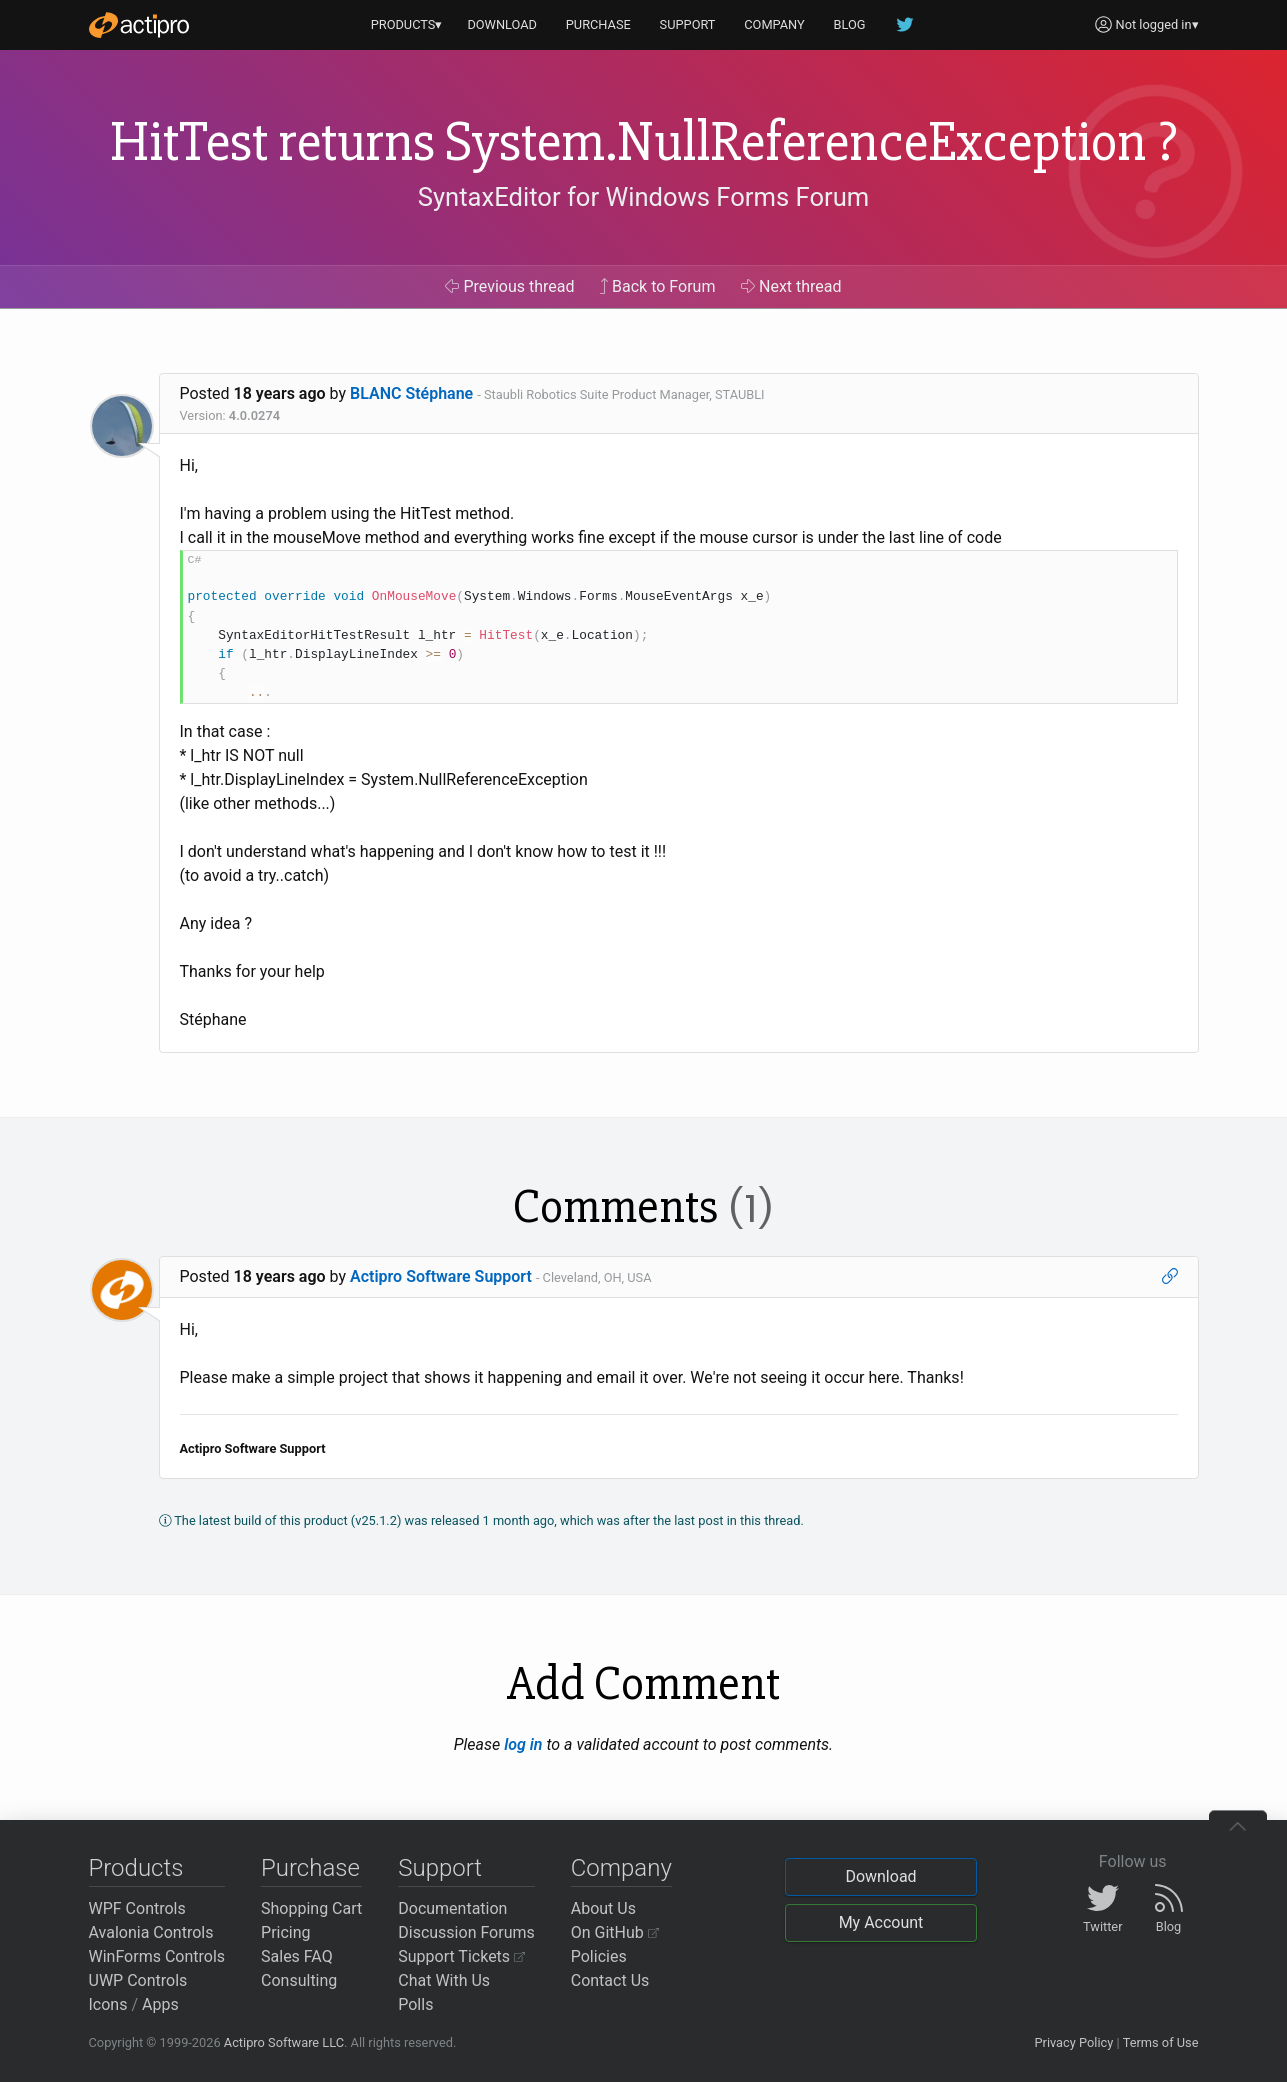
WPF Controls (137, 1908)
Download (880, 1876)
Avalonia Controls (151, 1932)
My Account (881, 1922)
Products (136, 1868)
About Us (603, 1908)
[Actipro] (139, 25)
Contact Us (610, 1980)
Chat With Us (444, 1980)
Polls (415, 2004)
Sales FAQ (297, 1956)
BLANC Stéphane (411, 393)
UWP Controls (138, 1980)
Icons (108, 2004)
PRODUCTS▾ (407, 24)
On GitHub (615, 1932)
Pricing (286, 1932)
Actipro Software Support (441, 1276)
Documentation (452, 1908)
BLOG (850, 24)
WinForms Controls (157, 1956)
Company (621, 1868)
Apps (160, 2004)
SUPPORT (688, 24)
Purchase (310, 1868)
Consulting (299, 1980)
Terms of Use (1161, 2042)
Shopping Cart (311, 1908)
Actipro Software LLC (284, 2042)
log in (523, 1744)
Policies (599, 1956)
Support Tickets (461, 1956)
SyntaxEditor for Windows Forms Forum (643, 197)
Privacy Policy (1073, 2042)
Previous (509, 286)
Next (791, 286)
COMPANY (774, 24)
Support (440, 1868)
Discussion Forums (466, 1932)
